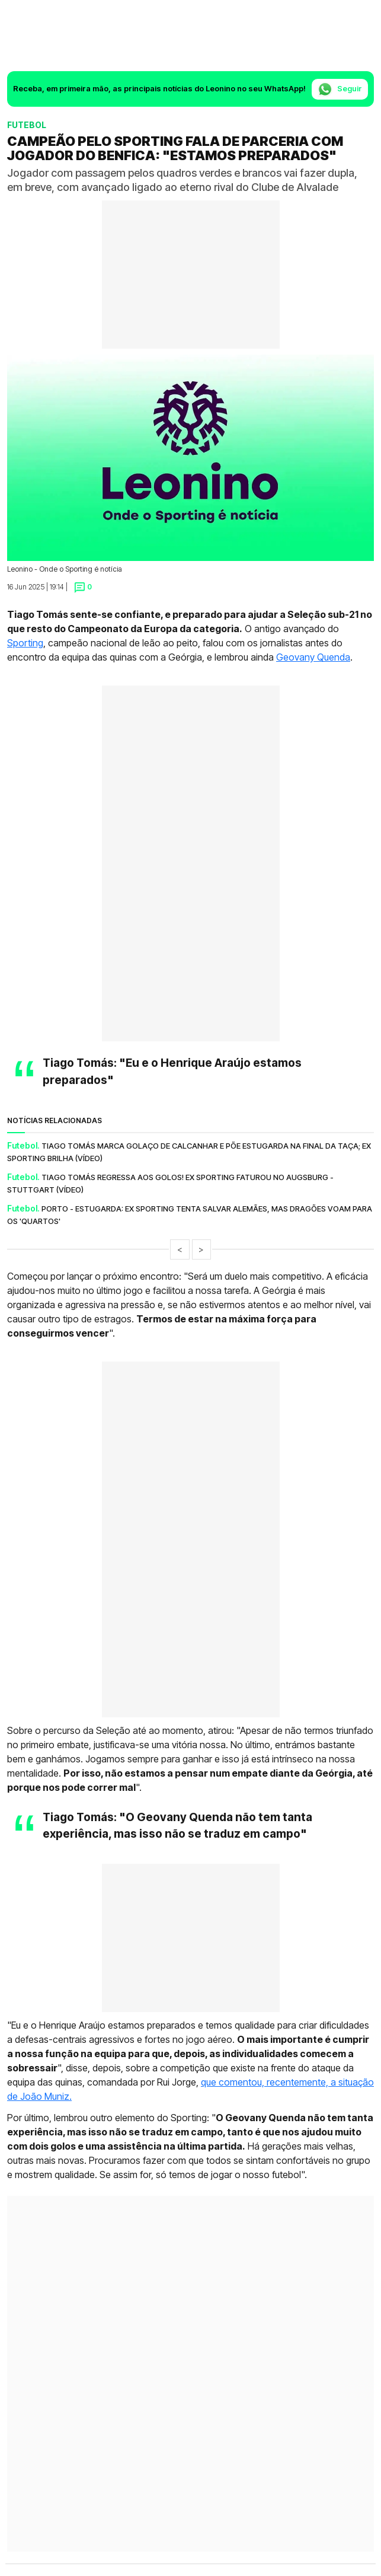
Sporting (25, 643)
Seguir (340, 89)
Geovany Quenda (313, 657)
